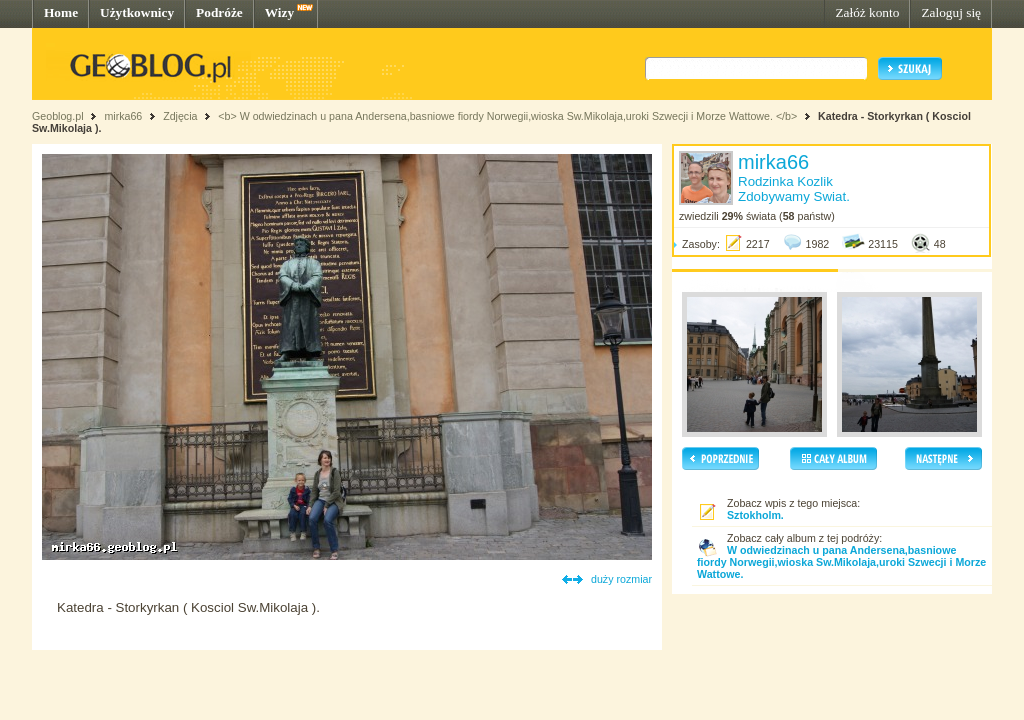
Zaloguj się (951, 12)
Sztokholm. (755, 515)
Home (61, 12)
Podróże (219, 12)
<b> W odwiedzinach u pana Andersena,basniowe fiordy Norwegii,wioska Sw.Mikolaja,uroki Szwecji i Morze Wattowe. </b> (507, 116)
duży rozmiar (621, 579)
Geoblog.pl (58, 116)
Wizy (279, 12)
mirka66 (123, 116)
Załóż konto (867, 12)
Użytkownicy (137, 12)
